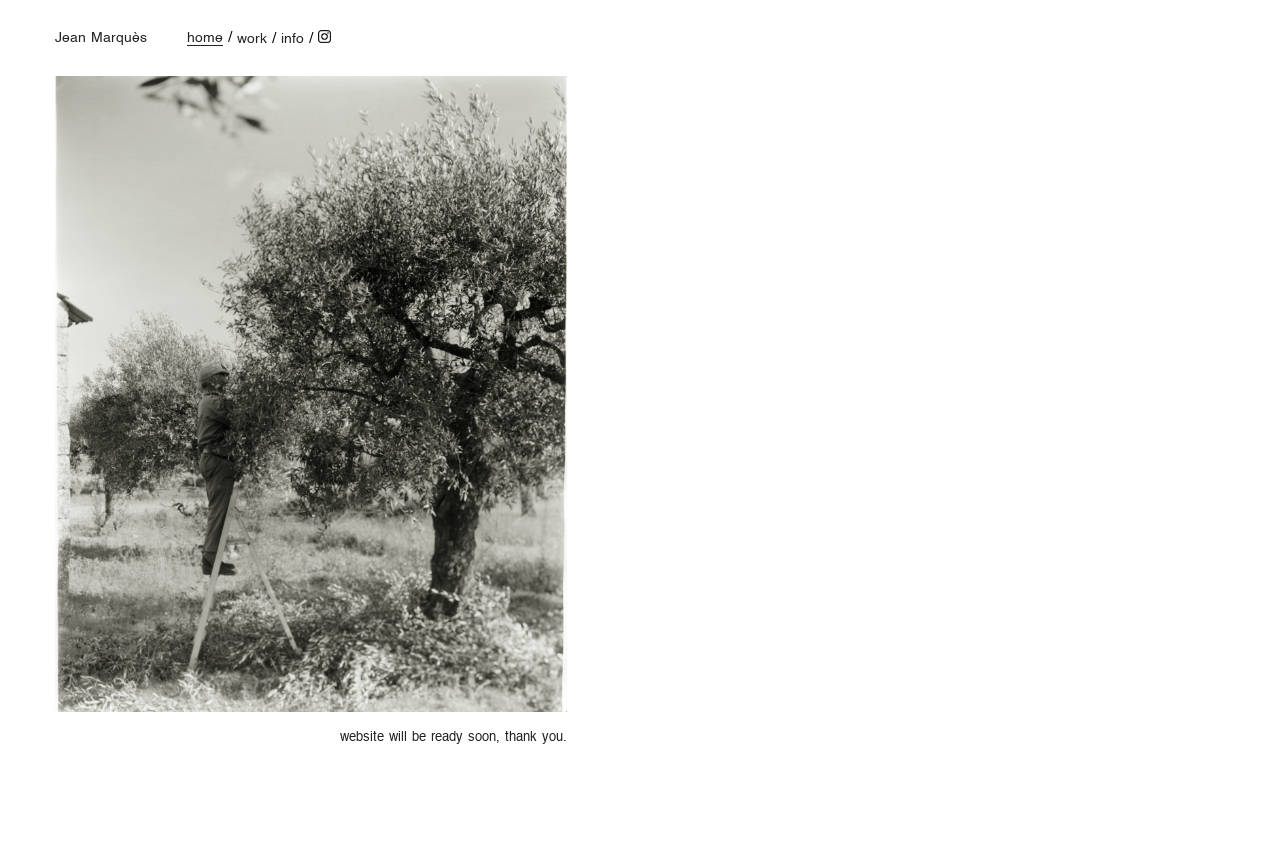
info (292, 39)
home (205, 38)
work (252, 39)
